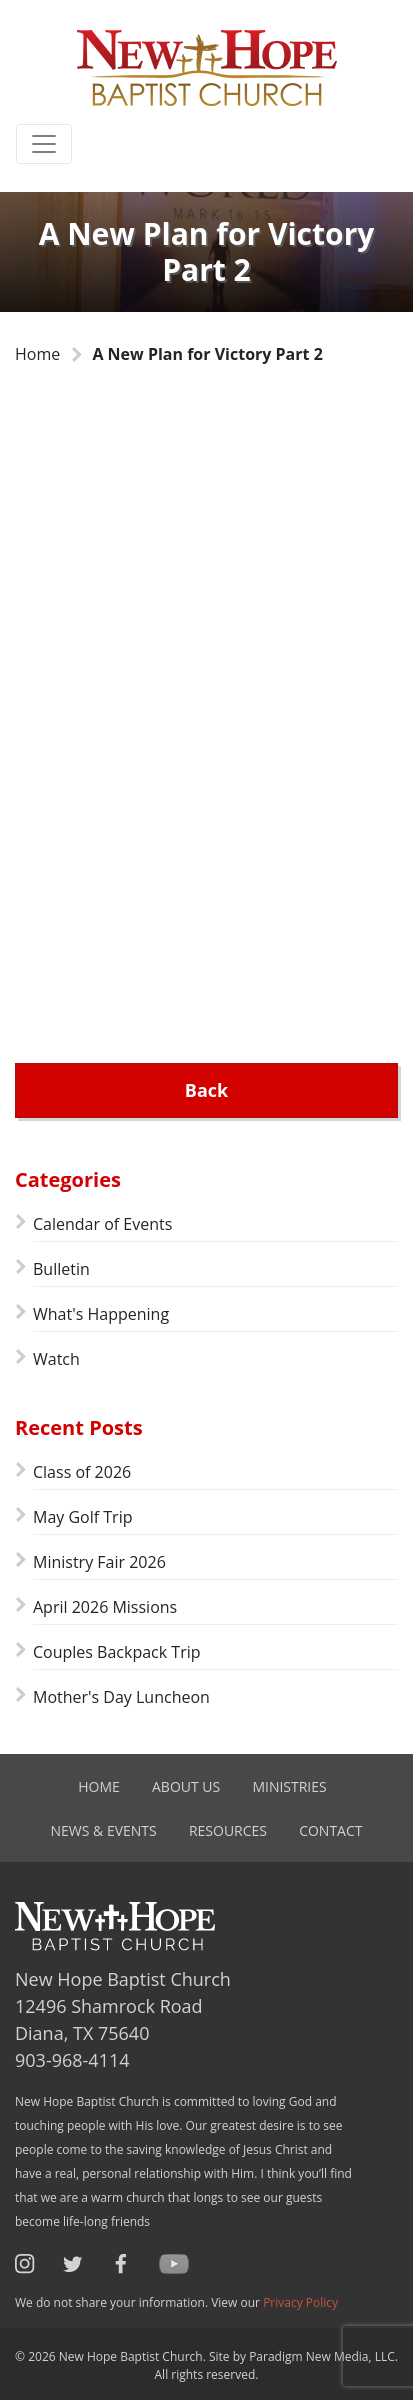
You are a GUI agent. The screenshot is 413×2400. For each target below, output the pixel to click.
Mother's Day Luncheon (121, 1697)
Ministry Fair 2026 (99, 1562)
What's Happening (101, 1314)
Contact (330, 1830)
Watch (56, 1359)
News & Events (104, 1830)
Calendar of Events (102, 1224)
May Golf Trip (82, 1517)
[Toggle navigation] (44, 144)
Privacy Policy (300, 2302)
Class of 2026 (82, 1472)
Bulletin (61, 1269)
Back (206, 1090)
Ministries (289, 1786)
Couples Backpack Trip (117, 1652)
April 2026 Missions (105, 1607)
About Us (186, 1786)
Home (37, 354)
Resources (228, 1830)
